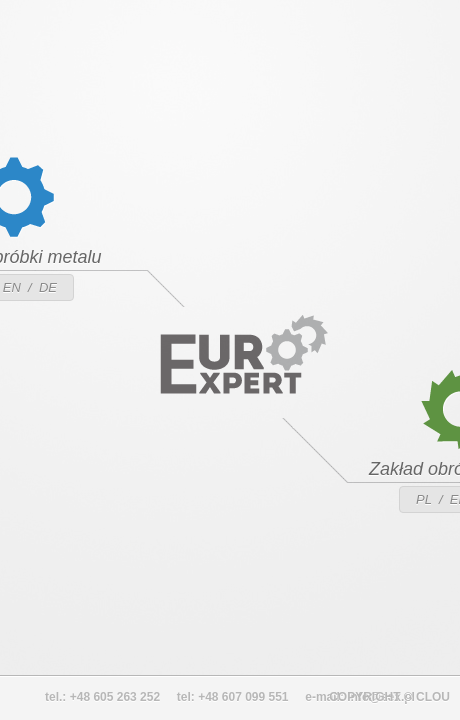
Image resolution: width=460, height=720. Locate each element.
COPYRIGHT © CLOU (389, 697)
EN (12, 287)
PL (424, 499)
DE (48, 287)
